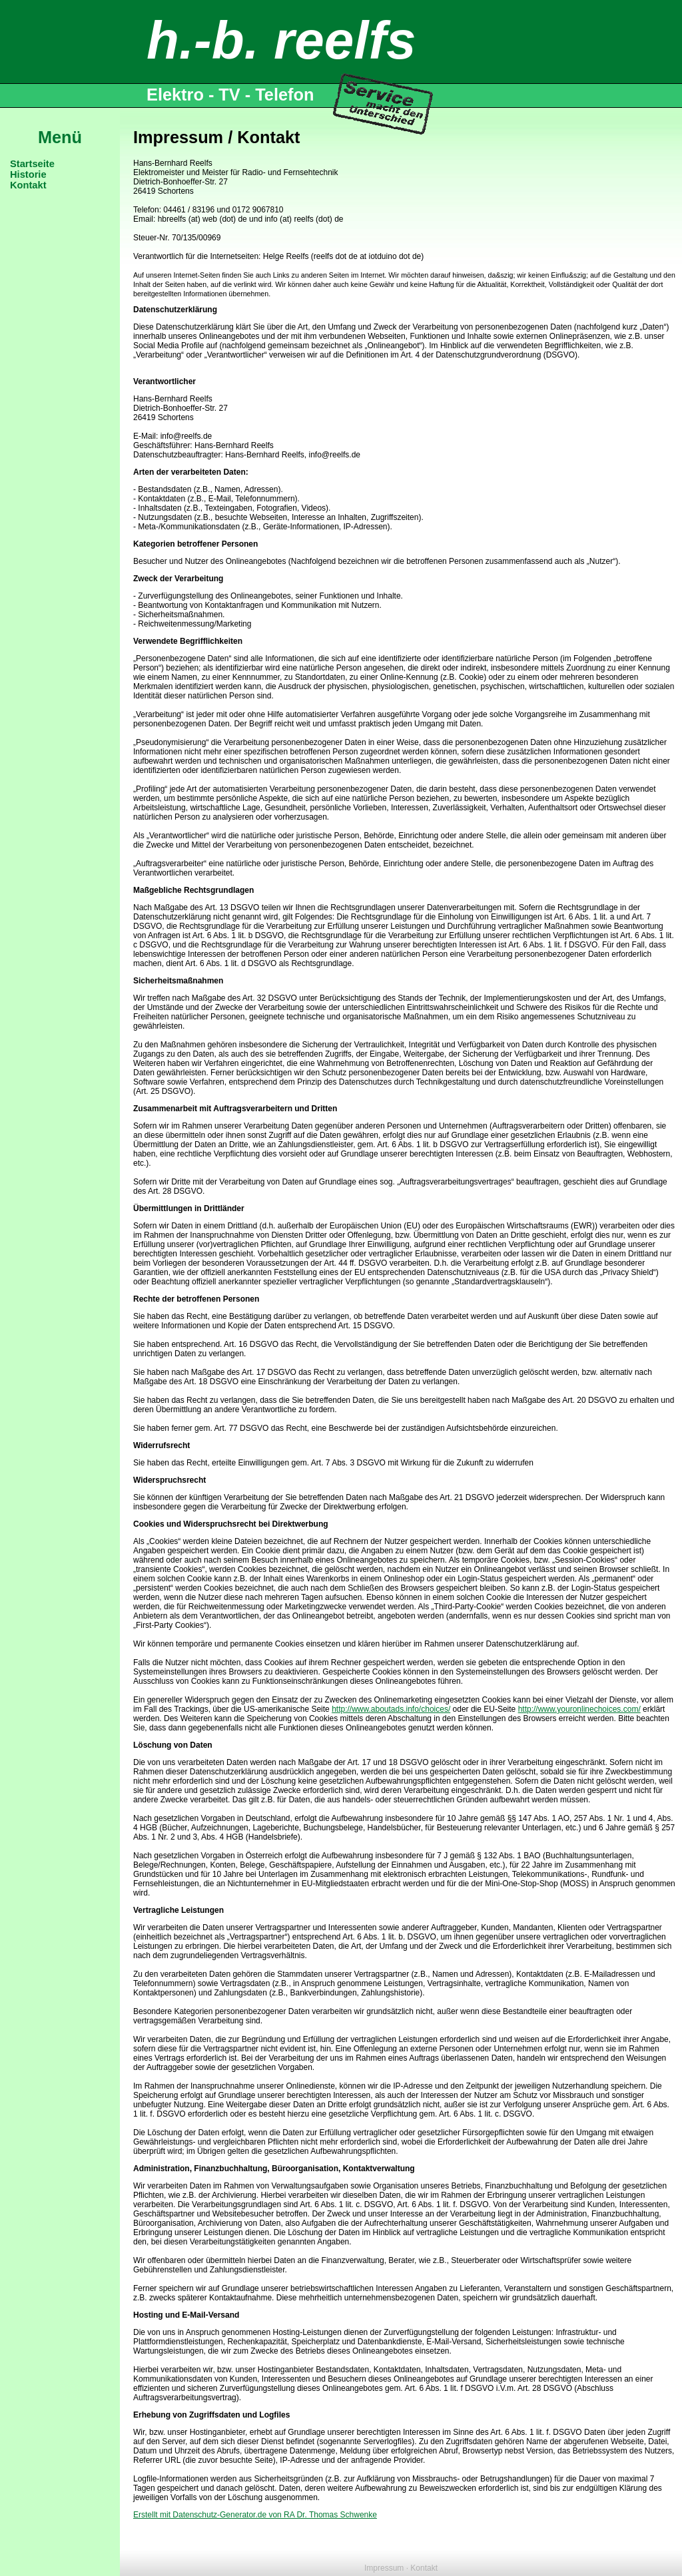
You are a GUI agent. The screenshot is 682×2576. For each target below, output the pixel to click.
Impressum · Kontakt (401, 2568)
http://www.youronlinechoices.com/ (579, 1709)
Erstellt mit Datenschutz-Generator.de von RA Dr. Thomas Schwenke (255, 2514)
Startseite (32, 163)
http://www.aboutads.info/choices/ (391, 1709)
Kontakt (28, 185)
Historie (28, 174)
